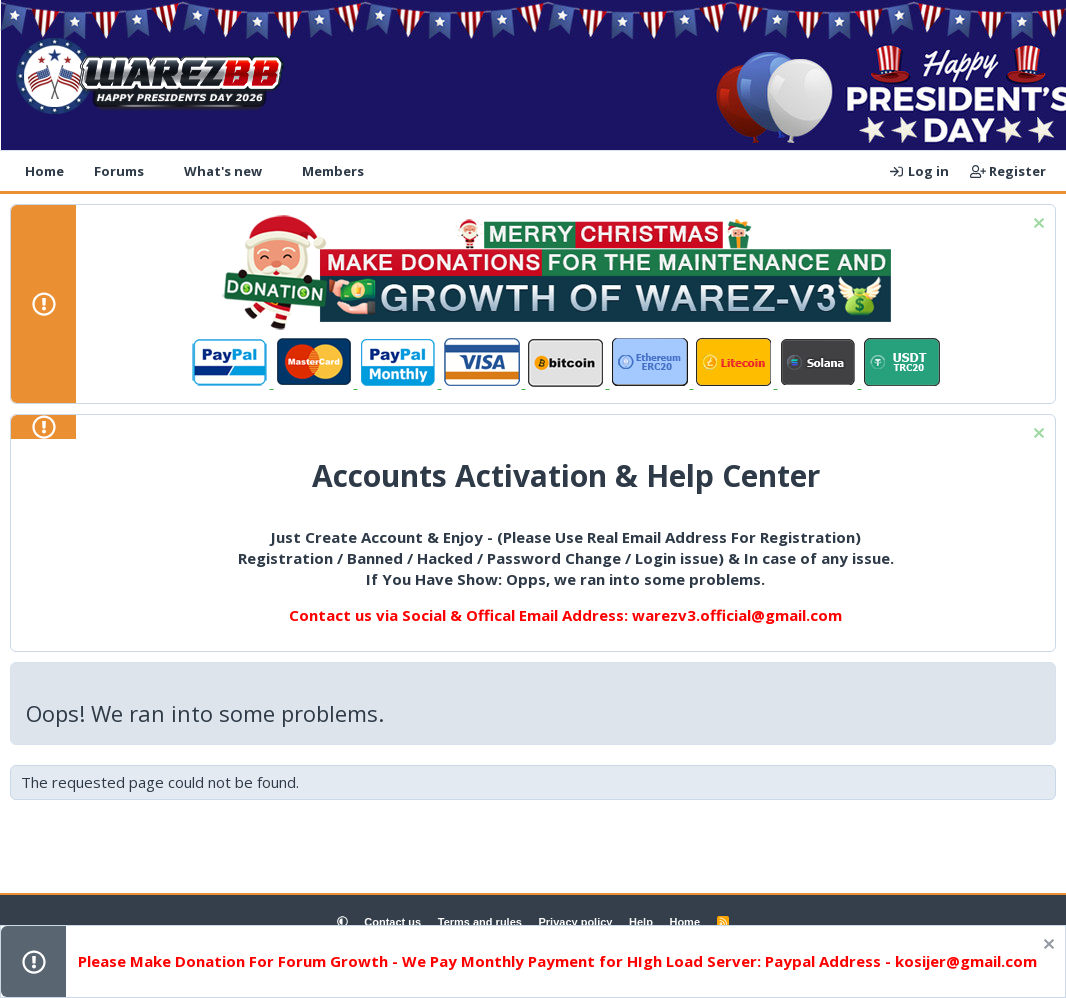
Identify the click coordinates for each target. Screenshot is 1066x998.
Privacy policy (575, 922)
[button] (157, 171)
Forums (119, 171)
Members (333, 171)
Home (44, 171)
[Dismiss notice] (1036, 225)
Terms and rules (480, 922)
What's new (223, 171)
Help (641, 922)
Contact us (392, 922)
